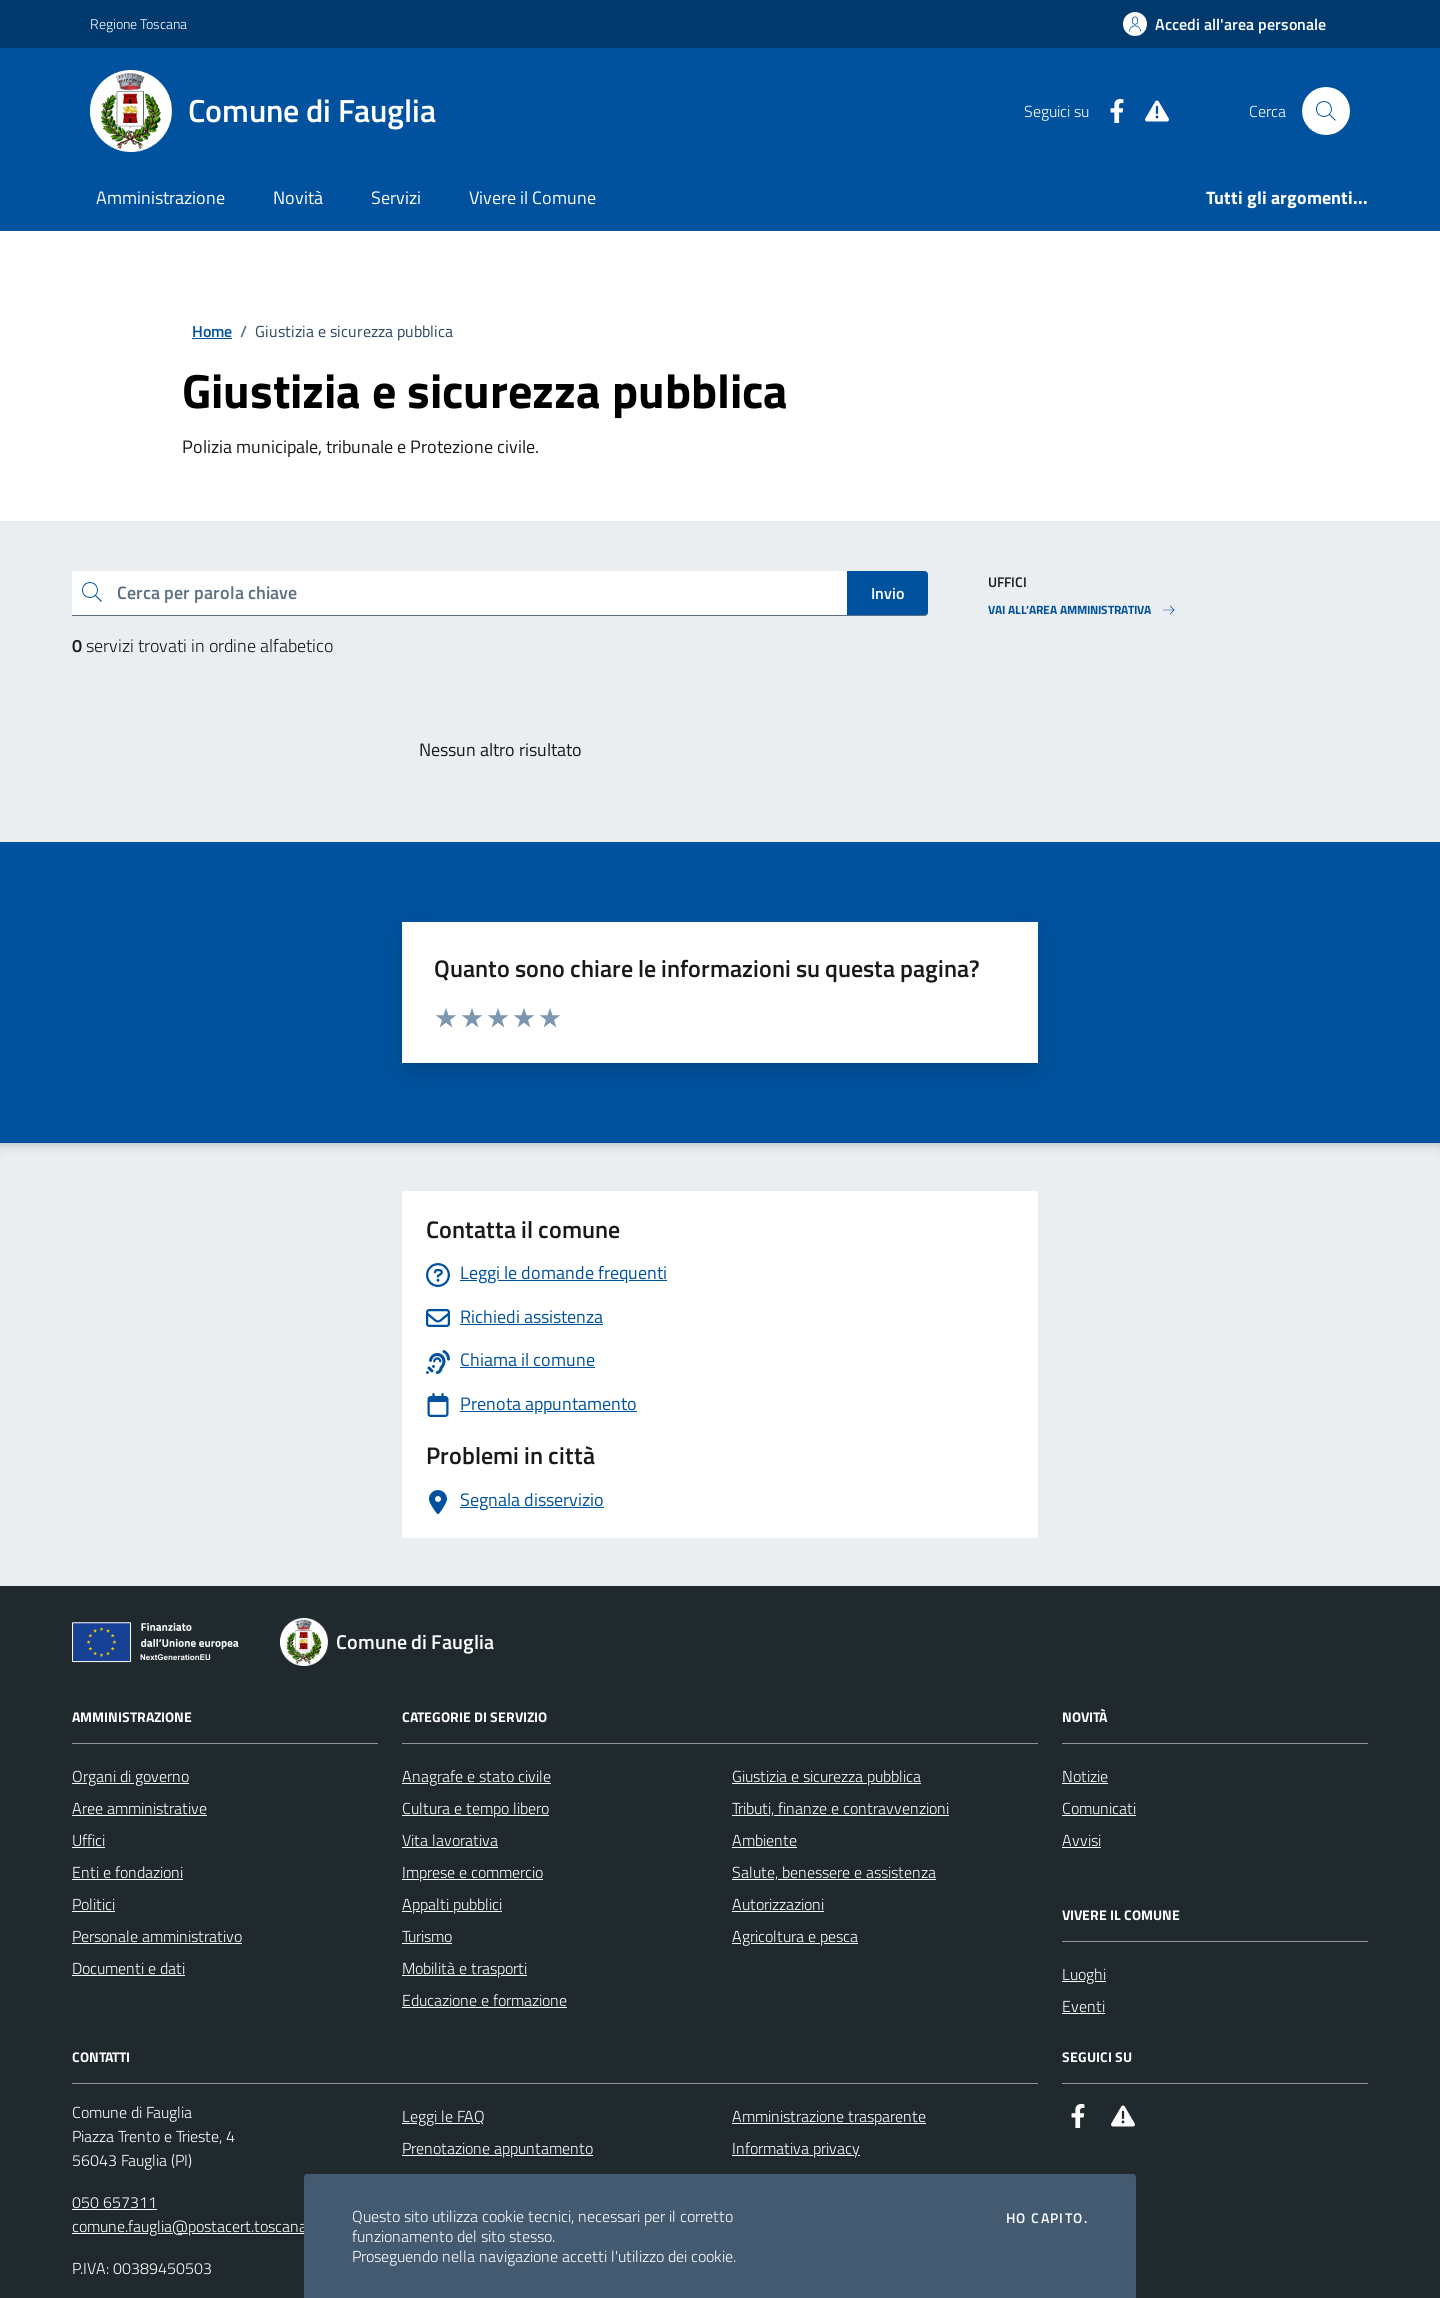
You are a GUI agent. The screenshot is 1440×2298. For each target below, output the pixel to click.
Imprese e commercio (472, 1872)
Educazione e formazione (484, 2000)
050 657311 (114, 2202)
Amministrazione (160, 197)
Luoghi (1084, 1974)
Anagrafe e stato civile (476, 1776)
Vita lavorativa (450, 1840)
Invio (887, 593)
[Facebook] (1109, 111)
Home (212, 331)
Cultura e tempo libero (475, 1808)
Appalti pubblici (452, 1904)
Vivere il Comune (532, 197)
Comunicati (1099, 1808)
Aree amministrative (139, 1808)
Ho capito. (1047, 2218)
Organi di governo (130, 1776)
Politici (93, 1904)
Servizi (396, 197)
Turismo (427, 1936)
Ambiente (764, 1840)
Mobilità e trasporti (464, 1968)
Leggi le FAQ (443, 2116)
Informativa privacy (796, 2148)
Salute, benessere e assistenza (834, 1872)
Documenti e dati (128, 1968)
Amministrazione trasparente (829, 2116)
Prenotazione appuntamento (497, 2148)
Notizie (1085, 1776)
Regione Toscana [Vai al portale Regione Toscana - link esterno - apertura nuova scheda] (138, 23)
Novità (298, 197)
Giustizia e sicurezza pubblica (826, 1776)
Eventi (1083, 2006)
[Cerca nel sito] (1326, 111)
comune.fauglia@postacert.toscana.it (195, 2226)
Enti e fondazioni (127, 1872)
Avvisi (1081, 1840)
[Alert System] (1149, 111)
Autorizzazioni (778, 1904)
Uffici (88, 1840)
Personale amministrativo (157, 1936)
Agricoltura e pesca (795, 1936)
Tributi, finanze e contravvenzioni (840, 1808)
